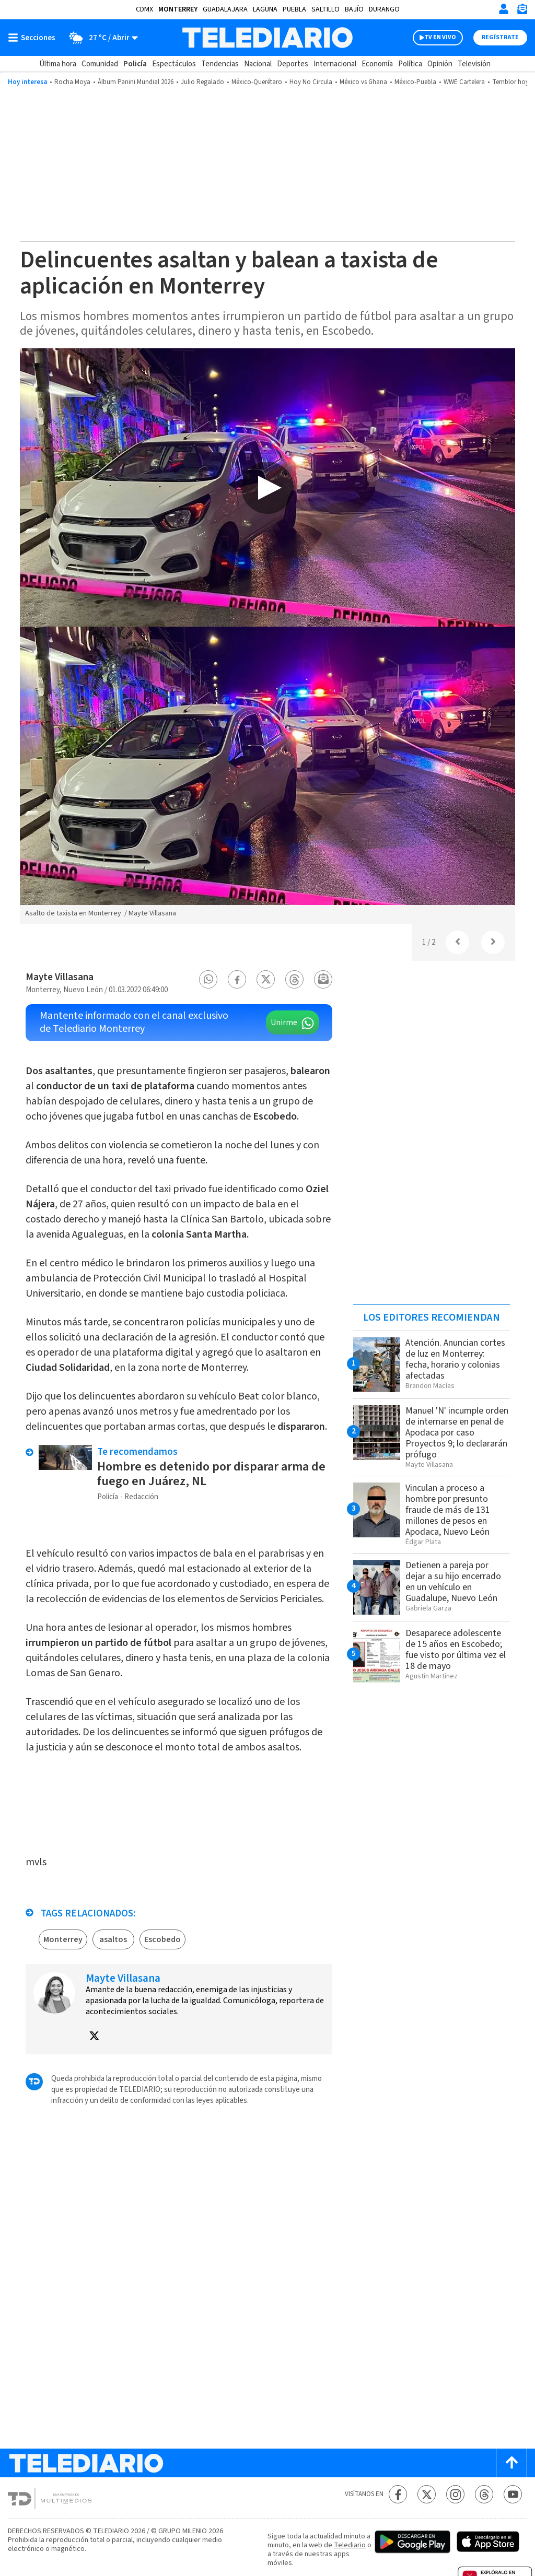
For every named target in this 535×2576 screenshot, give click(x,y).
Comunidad (100, 63)
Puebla (294, 9)
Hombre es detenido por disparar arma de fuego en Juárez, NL (211, 1473)
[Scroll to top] (511, 2463)
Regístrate (500, 37)
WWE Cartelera (464, 82)
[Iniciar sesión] (503, 9)
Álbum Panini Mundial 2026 (135, 82)
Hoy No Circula (310, 82)
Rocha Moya (72, 82)
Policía (135, 63)
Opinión (439, 63)
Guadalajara (225, 9)
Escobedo (162, 1939)
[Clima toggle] (100, 37)
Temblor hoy (510, 82)
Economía (377, 63)
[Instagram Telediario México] (455, 2494)
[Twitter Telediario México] (426, 2494)
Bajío (354, 9)
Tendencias (220, 63)
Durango (384, 9)
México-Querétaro (256, 82)
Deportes (292, 63)
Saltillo (325, 9)
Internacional (334, 63)
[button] (208, 979)
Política (410, 63)
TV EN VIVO (440, 37)
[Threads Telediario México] (484, 2494)
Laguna (265, 9)
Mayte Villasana (60, 977)
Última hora (57, 63)
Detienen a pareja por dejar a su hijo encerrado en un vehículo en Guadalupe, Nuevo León (453, 1582)
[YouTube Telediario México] (513, 2494)
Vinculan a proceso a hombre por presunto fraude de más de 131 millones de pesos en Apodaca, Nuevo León (447, 1509)
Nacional (258, 63)
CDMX (144, 9)
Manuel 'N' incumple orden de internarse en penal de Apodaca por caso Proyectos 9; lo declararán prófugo (456, 1432)
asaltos (113, 1939)
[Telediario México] (267, 37)
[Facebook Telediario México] (398, 2494)
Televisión (474, 63)
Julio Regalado (202, 82)
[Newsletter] (522, 11)
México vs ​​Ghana (363, 82)
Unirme (284, 1022)
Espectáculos (174, 63)
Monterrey (177, 9)
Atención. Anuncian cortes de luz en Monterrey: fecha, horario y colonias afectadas (455, 1359)
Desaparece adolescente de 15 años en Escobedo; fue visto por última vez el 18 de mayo (455, 1650)
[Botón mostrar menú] (34, 37)
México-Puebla (415, 82)
